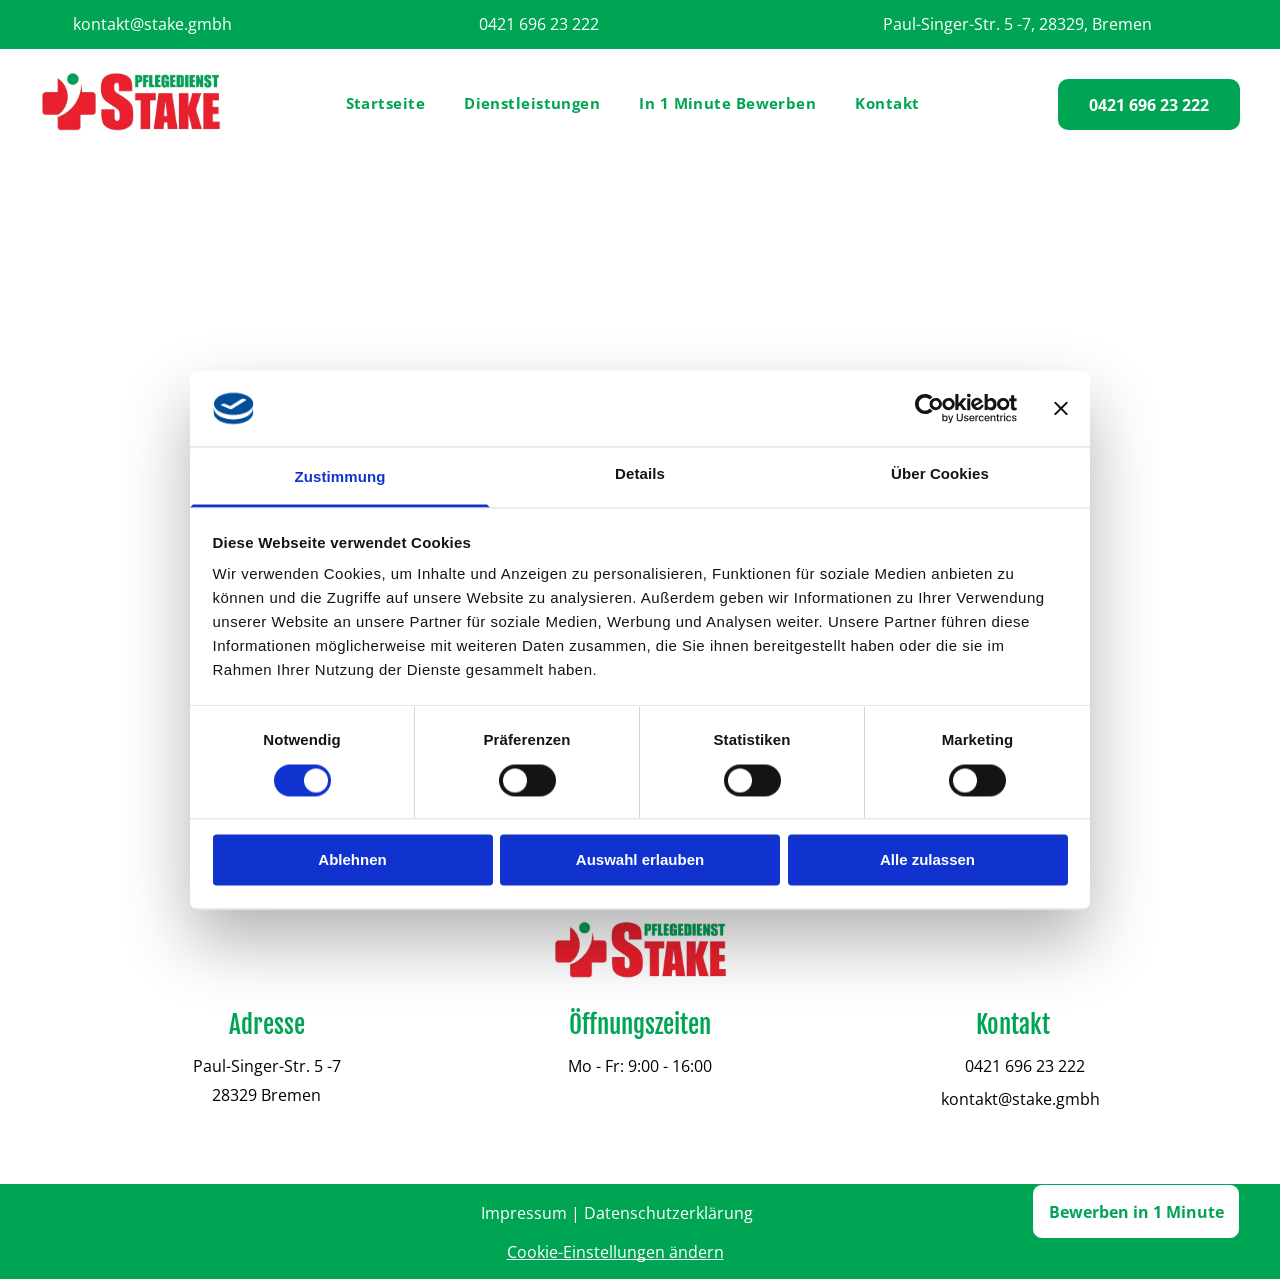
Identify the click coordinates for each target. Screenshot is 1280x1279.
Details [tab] (640, 474)
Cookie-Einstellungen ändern (615, 1252)
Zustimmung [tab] (340, 477)
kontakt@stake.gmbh (152, 24)
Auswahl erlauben (640, 860)
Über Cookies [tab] (940, 474)
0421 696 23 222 (539, 24)
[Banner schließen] (1061, 408)
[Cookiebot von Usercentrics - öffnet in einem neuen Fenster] (929, 408)
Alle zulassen (927, 860)
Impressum (524, 1213)
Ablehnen (352, 860)
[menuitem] (393, 103)
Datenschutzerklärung (668, 1213)
